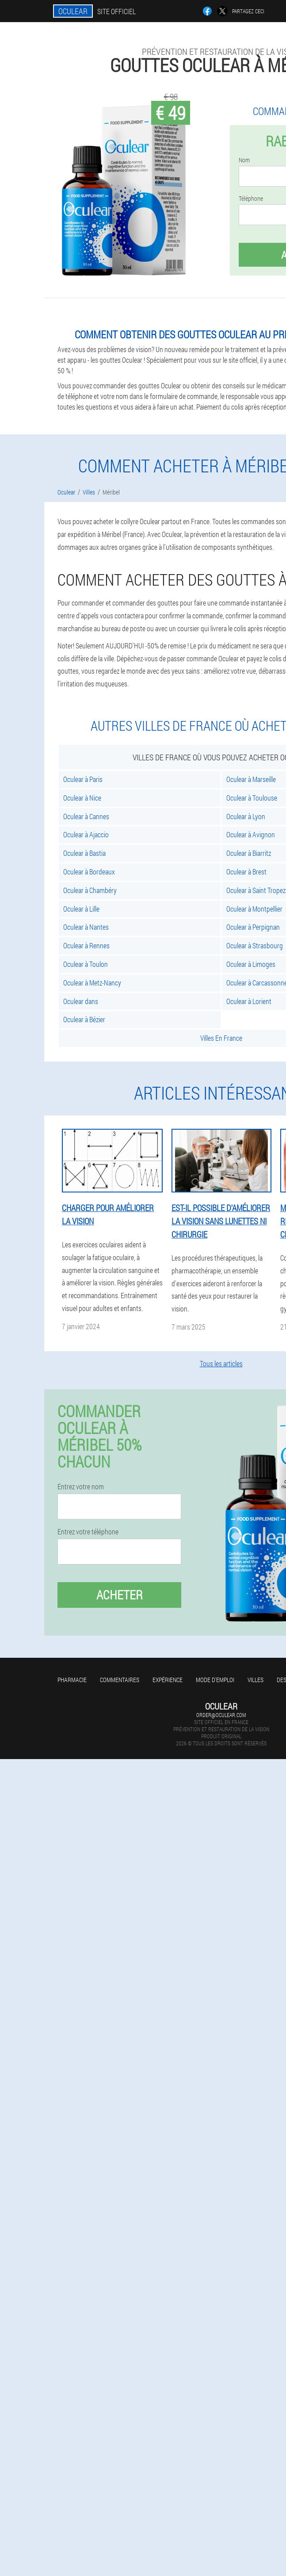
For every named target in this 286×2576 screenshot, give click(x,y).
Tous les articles (221, 1363)
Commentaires (119, 1679)
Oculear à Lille (81, 908)
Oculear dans (80, 1001)
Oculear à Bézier (84, 1019)
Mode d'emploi (215, 1679)
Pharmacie (72, 1679)
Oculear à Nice (82, 797)
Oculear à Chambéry (90, 890)
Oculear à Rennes (86, 945)
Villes (255, 1679)
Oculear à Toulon (85, 964)
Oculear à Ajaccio (86, 834)
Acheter (119, 1595)
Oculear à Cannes (86, 816)
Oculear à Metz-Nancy (92, 982)
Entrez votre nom (80, 1486)
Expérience (168, 1679)
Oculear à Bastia (84, 853)
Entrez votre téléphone (87, 1531)
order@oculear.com (221, 1714)
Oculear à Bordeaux (89, 871)
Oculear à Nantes (86, 927)
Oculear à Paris (83, 779)
